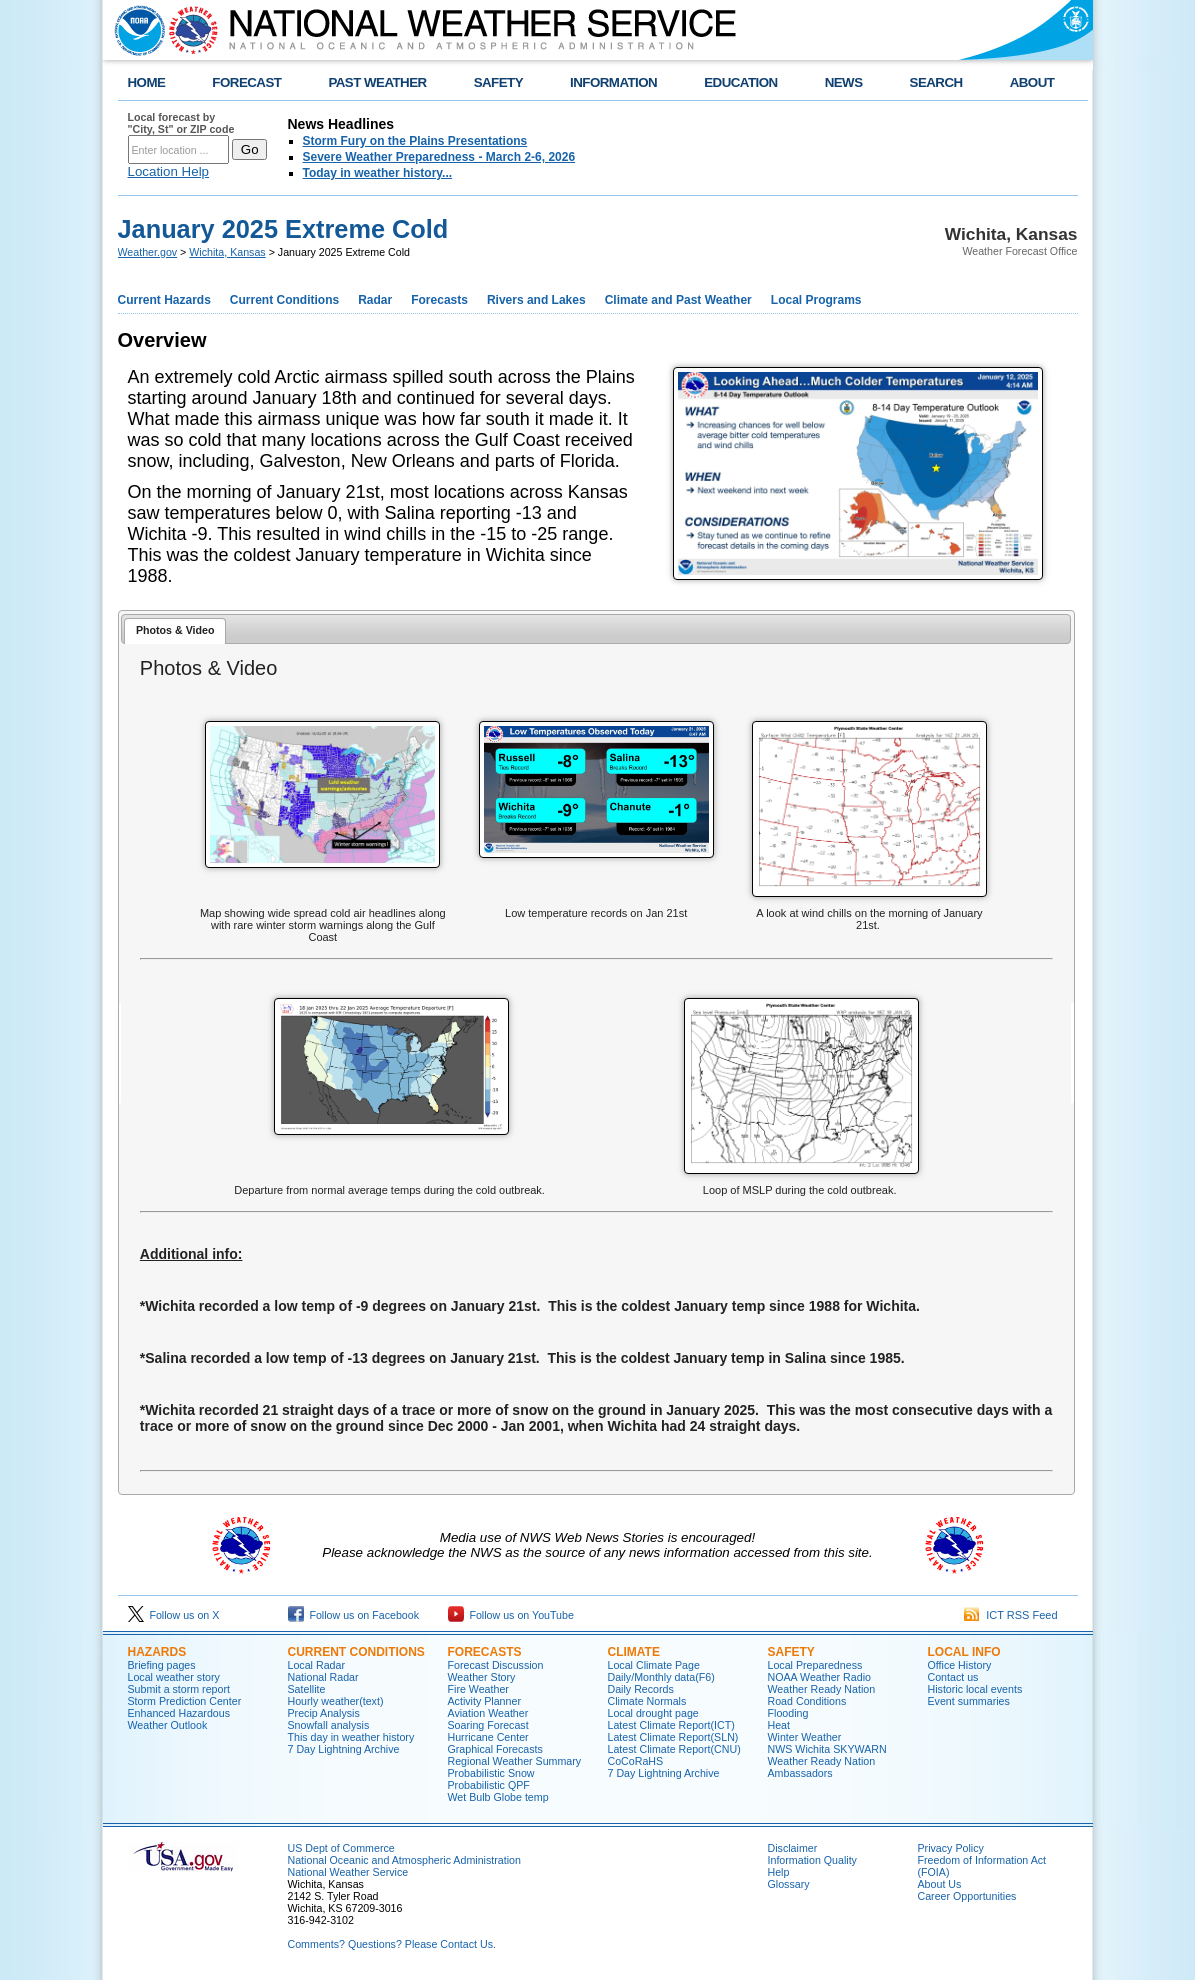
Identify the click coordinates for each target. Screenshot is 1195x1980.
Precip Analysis (324, 1713)
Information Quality (812, 1860)
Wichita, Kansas (227, 252)
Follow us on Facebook (354, 1615)
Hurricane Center (488, 1737)
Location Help (169, 171)
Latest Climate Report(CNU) (674, 1749)
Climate (634, 1652)
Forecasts (439, 300)
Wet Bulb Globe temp (498, 1797)
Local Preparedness (815, 1665)
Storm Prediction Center (185, 1701)
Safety (791, 1652)
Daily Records (641, 1689)
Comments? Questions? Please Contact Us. (392, 1944)
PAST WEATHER (377, 82)
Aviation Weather (488, 1713)
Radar (375, 300)
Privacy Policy (951, 1848)
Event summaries (969, 1701)
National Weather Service (348, 1872)
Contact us (953, 1677)
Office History (960, 1665)
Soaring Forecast (488, 1725)
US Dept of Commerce (341, 1848)
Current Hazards (164, 300)
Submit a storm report (179, 1689)
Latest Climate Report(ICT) (671, 1725)
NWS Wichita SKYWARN (827, 1749)
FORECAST (246, 82)
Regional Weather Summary (515, 1761)
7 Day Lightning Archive (344, 1749)
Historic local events (975, 1689)
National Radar (323, 1677)
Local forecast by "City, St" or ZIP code (181, 123)
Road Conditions (807, 1701)
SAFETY (498, 82)
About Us (940, 1884)
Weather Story (482, 1677)
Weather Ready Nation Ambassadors (822, 1767)
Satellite (307, 1689)
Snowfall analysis (329, 1725)
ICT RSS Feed (1010, 1615)
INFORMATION (613, 82)
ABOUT (1032, 82)
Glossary (789, 1884)
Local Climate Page (654, 1665)
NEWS (844, 82)
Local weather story (174, 1677)
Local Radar (316, 1665)
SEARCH (936, 82)
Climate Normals (647, 1701)
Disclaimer (793, 1848)
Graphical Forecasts (495, 1749)
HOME (147, 82)
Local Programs (816, 300)
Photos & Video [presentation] (175, 630)
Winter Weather (805, 1737)
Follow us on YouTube (511, 1615)
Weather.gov (148, 252)
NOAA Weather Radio (819, 1677)
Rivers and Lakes (536, 300)
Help (779, 1872)
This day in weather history (351, 1737)
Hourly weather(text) (336, 1701)
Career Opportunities (967, 1896)
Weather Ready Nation (822, 1689)
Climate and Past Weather (678, 300)
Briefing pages (162, 1665)
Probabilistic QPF (489, 1785)
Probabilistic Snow (491, 1773)
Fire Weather (478, 1689)
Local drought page (653, 1713)
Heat (779, 1725)
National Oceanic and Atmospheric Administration (404, 1860)
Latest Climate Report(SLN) (673, 1737)
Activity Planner (484, 1701)
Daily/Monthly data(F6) (661, 1677)
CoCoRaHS (636, 1761)
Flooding (788, 1713)
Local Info (964, 1652)
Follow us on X (174, 1615)
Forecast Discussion (496, 1665)
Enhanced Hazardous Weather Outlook (179, 1719)
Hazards (157, 1652)
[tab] (175, 631)
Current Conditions (284, 300)
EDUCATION (740, 82)
